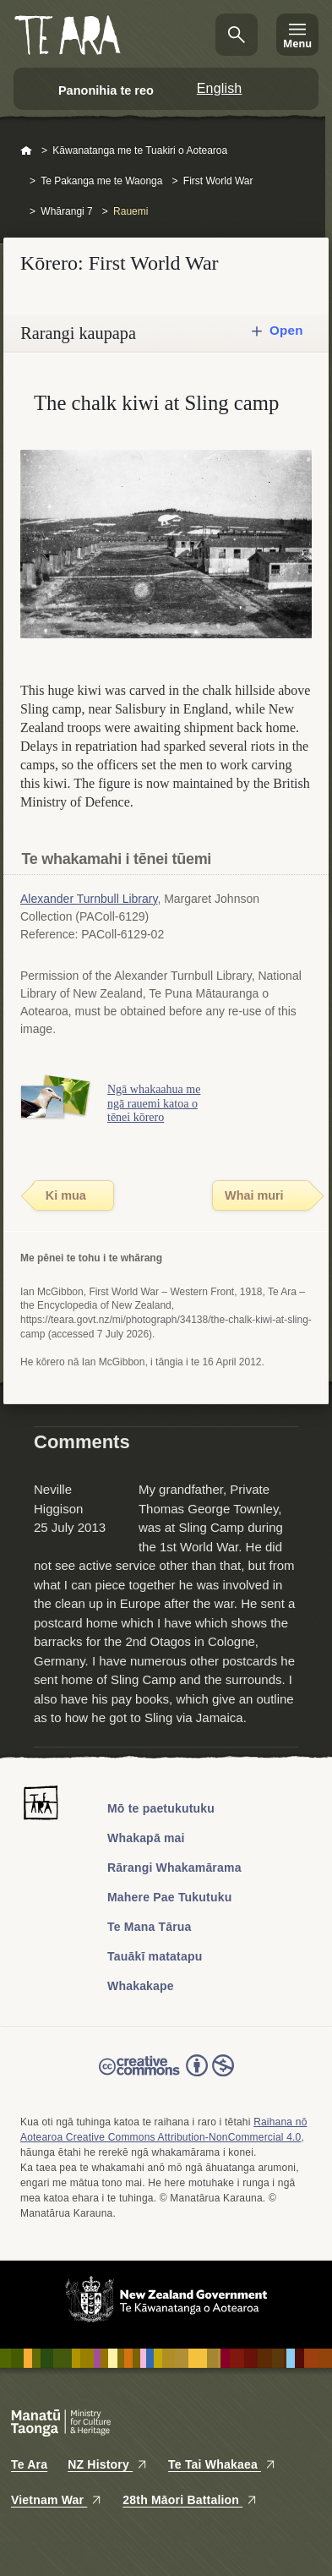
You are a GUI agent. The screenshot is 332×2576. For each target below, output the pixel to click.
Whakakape (140, 1986)
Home (26, 151)
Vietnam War (56, 2500)
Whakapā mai (146, 1838)
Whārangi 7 (66, 211)
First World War (218, 181)
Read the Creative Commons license (166, 2077)
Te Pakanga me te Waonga (101, 181)
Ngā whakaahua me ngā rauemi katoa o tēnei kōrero (153, 1103)
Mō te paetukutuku (161, 1808)
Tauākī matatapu (154, 1956)
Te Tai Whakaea (222, 2464)
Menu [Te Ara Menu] (297, 43)
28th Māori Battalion (190, 2500)
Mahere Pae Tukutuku (169, 1897)
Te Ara (29, 2464)
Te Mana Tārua (149, 1926)
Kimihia (236, 35)
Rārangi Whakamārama (174, 1867)
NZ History (108, 2464)
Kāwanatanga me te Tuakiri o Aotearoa (139, 150)
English (219, 88)
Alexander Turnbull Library (88, 898)
